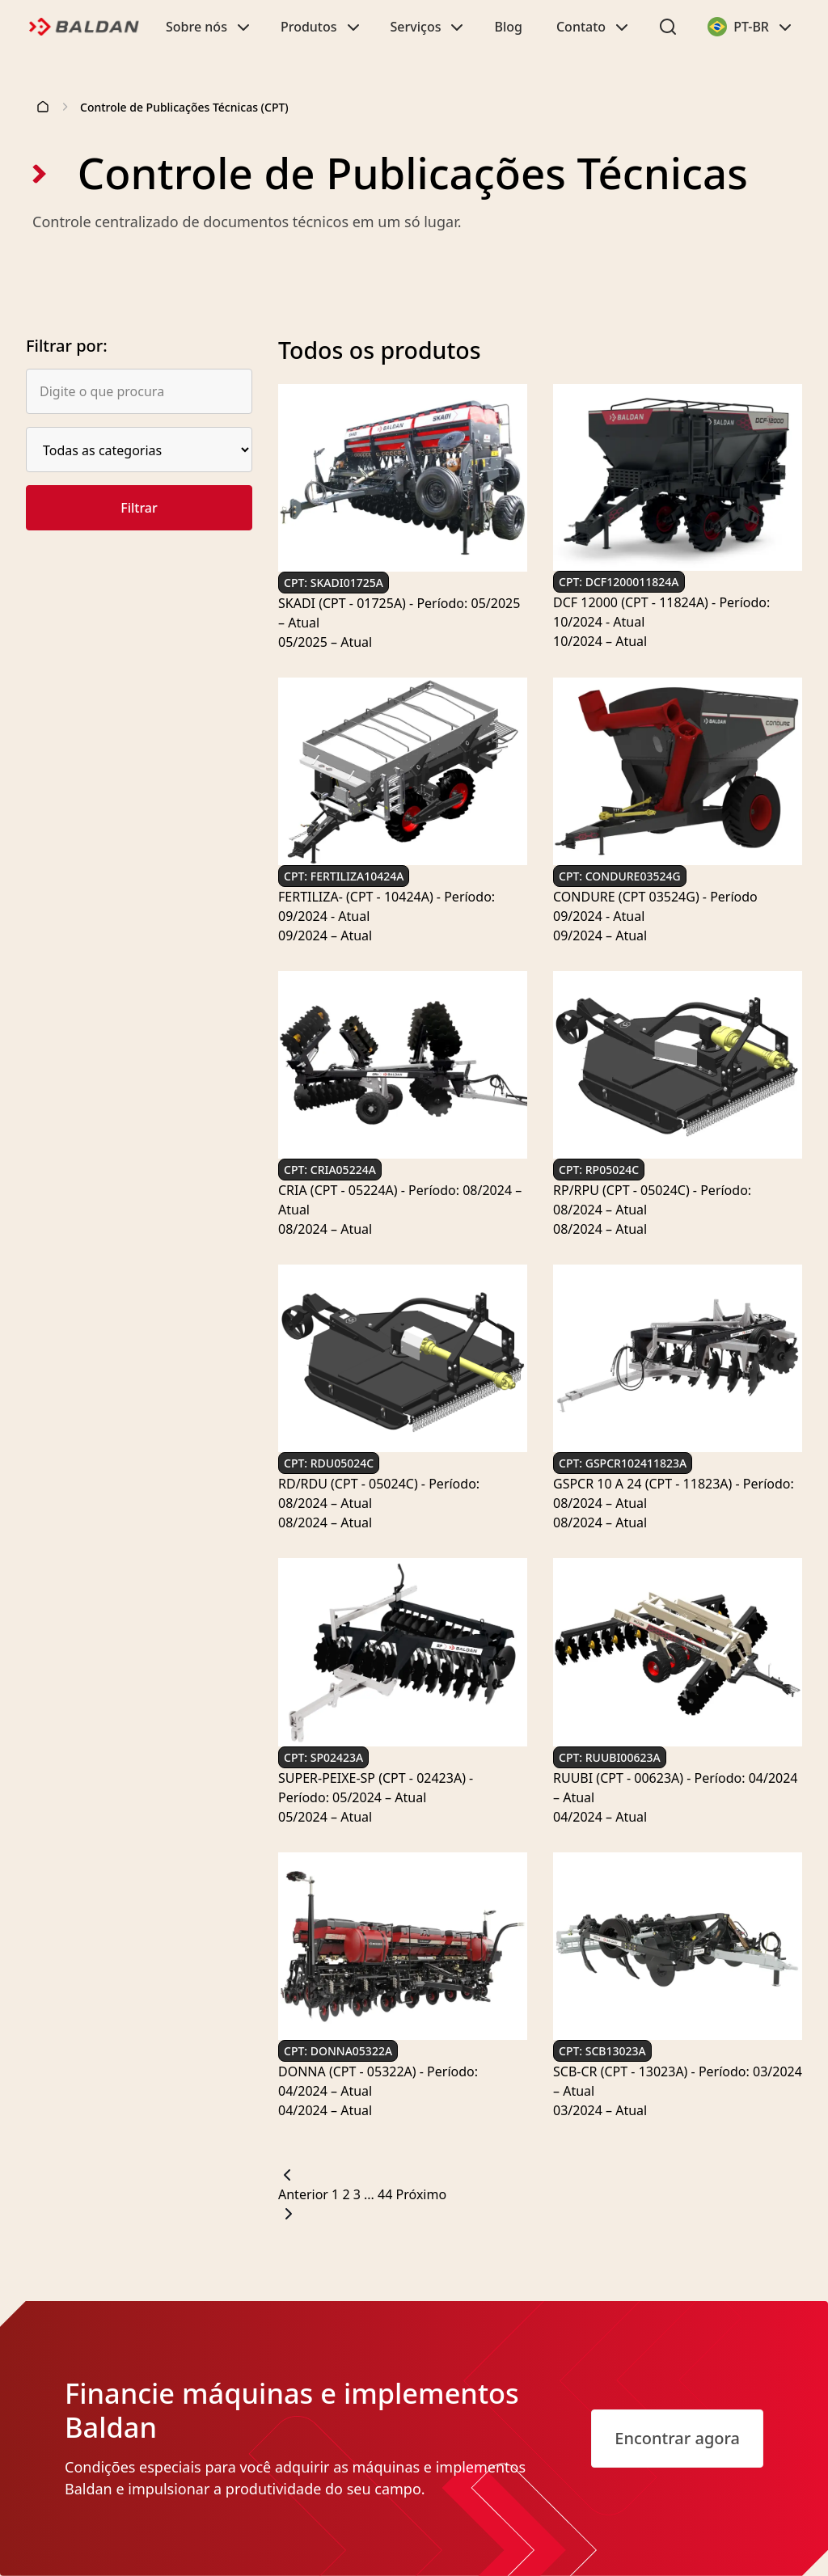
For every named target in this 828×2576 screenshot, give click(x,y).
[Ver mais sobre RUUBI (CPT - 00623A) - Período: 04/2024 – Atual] (677, 1787)
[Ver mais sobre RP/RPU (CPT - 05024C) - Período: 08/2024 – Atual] (677, 1199)
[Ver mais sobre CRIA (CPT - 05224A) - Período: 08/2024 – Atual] (402, 1199)
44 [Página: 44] (386, 2194)
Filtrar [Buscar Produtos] (139, 508)
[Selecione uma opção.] (139, 449)
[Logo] (81, 27)
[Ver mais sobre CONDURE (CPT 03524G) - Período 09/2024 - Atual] (677, 906)
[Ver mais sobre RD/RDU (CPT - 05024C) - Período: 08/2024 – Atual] (402, 1493)
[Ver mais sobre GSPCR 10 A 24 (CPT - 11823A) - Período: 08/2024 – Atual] (677, 1493)
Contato (594, 26)
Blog (508, 27)
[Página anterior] (540, 2184)
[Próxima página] (540, 2204)
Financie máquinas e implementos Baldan (292, 2409)
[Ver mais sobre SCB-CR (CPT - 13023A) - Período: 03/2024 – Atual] (677, 2081)
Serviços (429, 26)
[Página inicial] (43, 107)
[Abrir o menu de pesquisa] (668, 27)
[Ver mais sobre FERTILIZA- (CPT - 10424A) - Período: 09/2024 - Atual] (402, 906)
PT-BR (756, 30)
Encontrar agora (677, 2438)
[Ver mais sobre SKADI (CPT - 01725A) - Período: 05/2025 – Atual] (402, 612)
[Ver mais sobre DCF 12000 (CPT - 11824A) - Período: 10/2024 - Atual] (677, 612)
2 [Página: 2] (347, 2194)
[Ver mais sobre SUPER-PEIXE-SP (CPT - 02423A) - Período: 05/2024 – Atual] (402, 1787)
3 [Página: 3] (358, 2194)
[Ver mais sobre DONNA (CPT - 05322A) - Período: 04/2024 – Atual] (402, 2081)
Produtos (322, 26)
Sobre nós (209, 26)
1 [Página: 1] (337, 2194)
